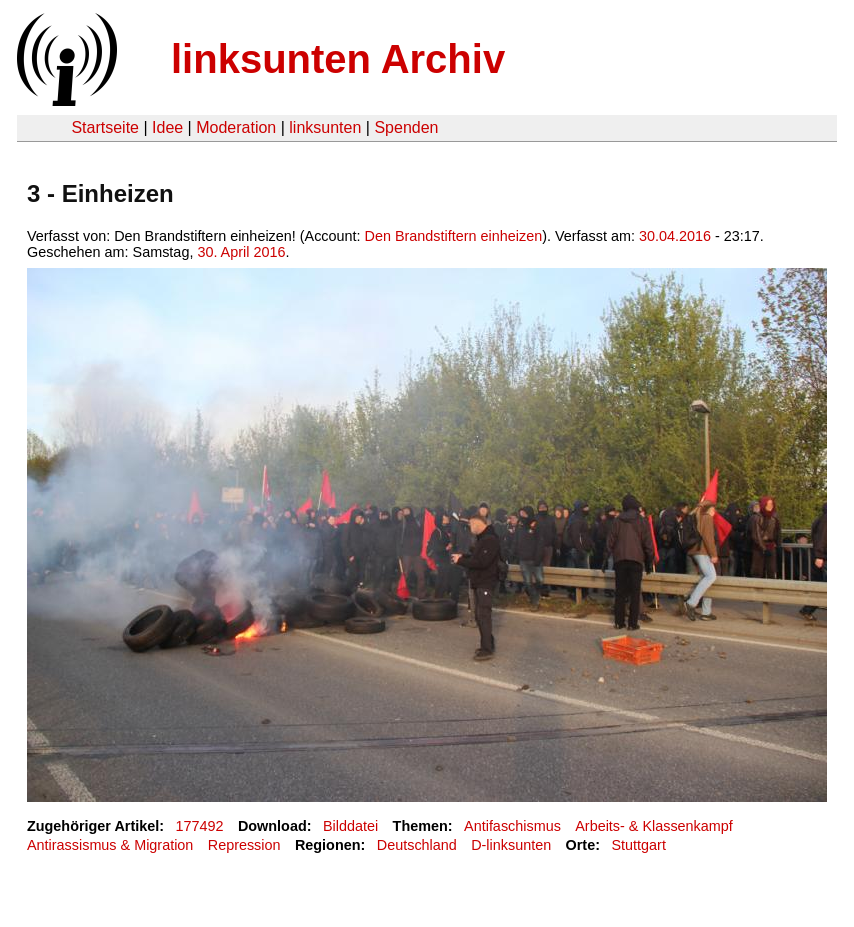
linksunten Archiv (338, 59)
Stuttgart (638, 845)
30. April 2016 (241, 252)
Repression (244, 845)
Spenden (406, 127)
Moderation (236, 127)
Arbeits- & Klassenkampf (654, 826)
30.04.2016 (675, 236)
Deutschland (417, 845)
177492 (200, 826)
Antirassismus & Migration (110, 845)
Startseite (105, 127)
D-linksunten (511, 845)
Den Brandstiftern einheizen (454, 236)
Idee (167, 127)
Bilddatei (350, 826)
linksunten (325, 127)
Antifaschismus (512, 826)
